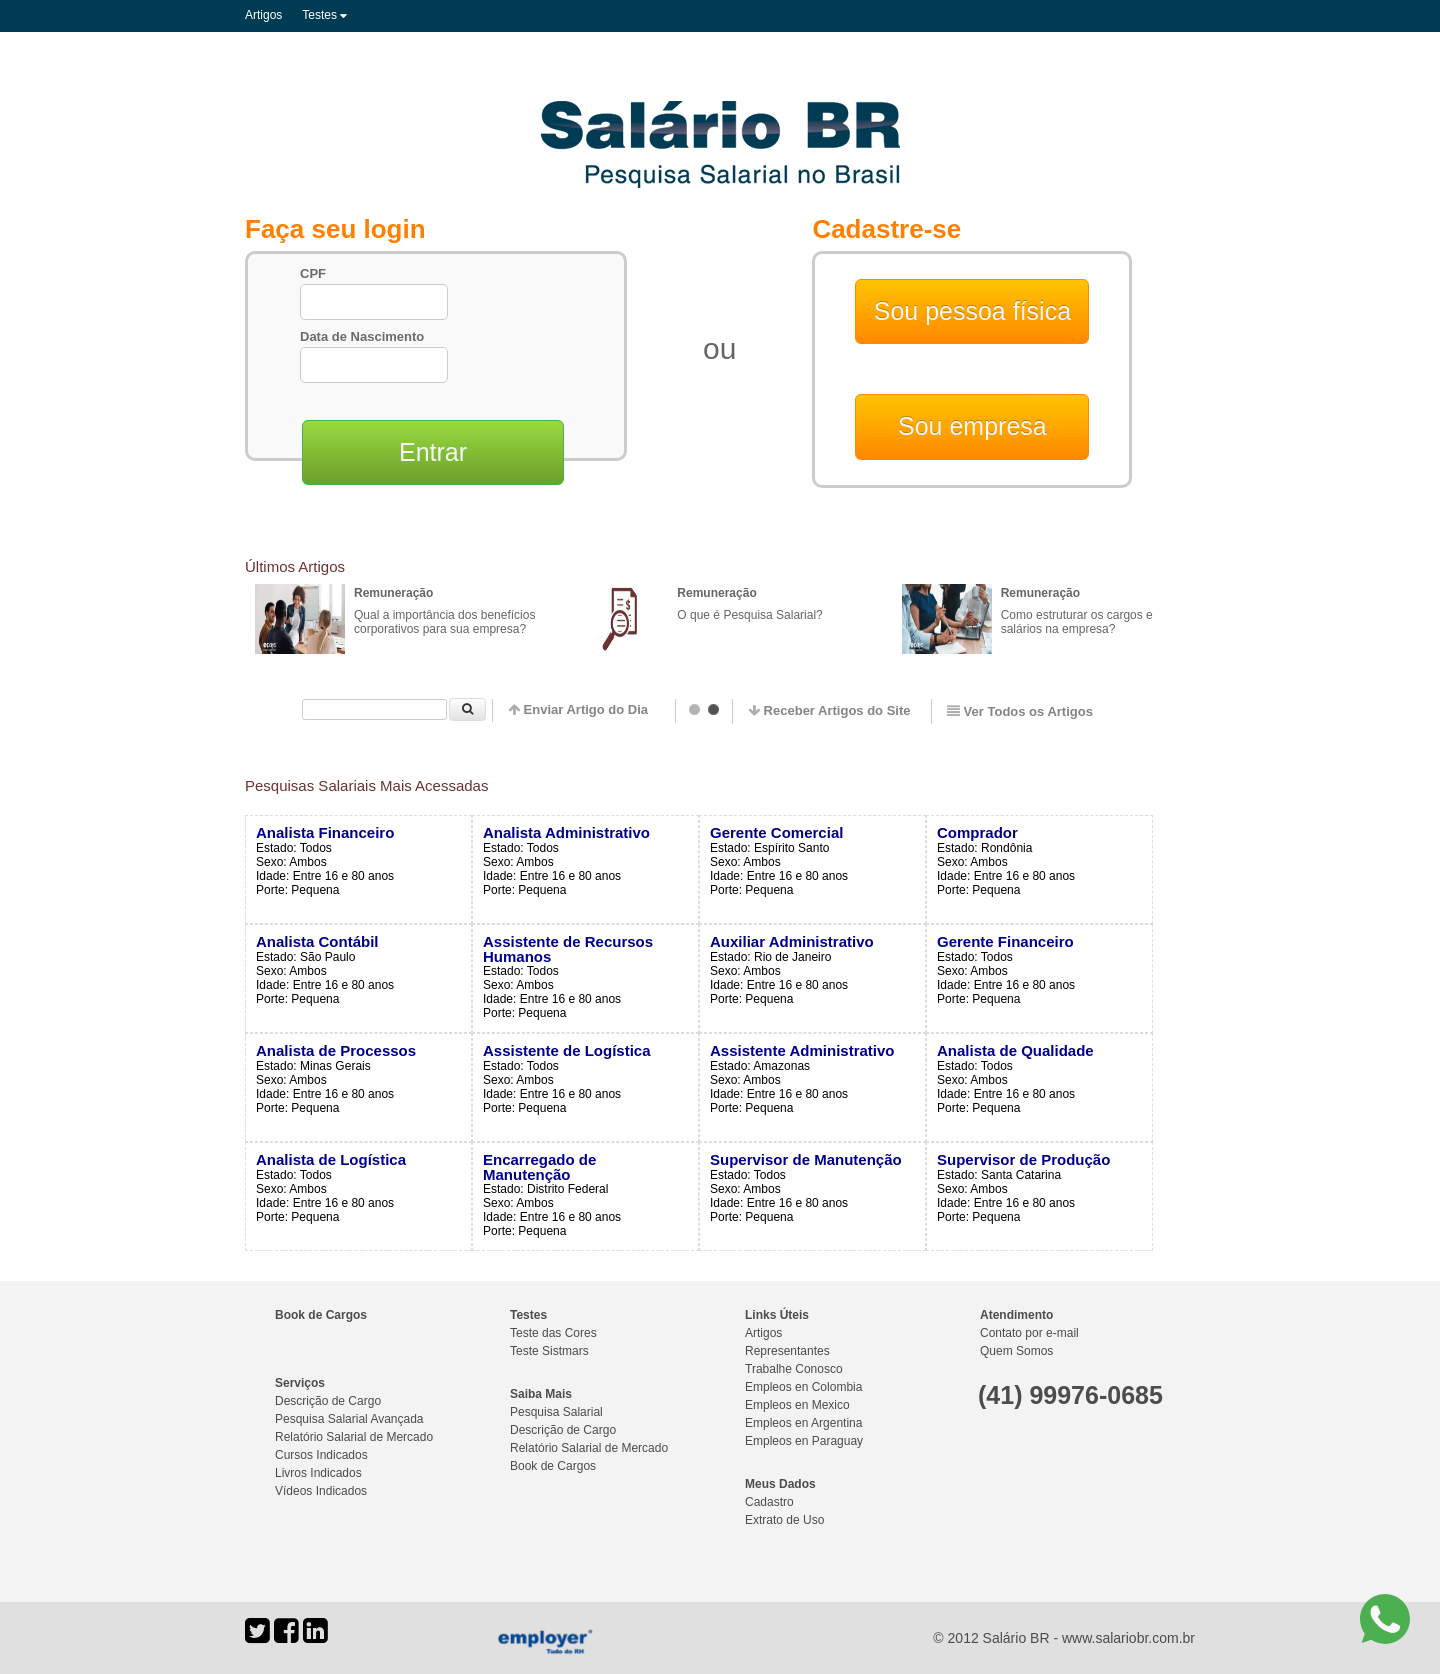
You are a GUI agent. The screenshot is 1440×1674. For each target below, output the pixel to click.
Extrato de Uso (784, 1520)
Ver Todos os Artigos (1020, 711)
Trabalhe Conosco (794, 1369)
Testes (324, 15)
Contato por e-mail (1029, 1333)
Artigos (263, 15)
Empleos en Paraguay (804, 1441)
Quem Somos (1016, 1351)
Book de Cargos (321, 1315)
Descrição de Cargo (328, 1401)
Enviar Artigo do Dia (578, 709)
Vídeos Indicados (321, 1491)
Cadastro (769, 1502)
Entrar (433, 452)
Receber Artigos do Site (829, 710)
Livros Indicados (318, 1473)
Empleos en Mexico (797, 1405)
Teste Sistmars (549, 1351)
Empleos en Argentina (803, 1423)
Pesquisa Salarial (556, 1412)
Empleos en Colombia (803, 1387)
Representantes (787, 1351)
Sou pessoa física (972, 311)
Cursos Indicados (321, 1455)
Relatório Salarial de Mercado (354, 1437)
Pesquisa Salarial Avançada (349, 1419)
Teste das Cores (553, 1333)
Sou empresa (972, 426)
